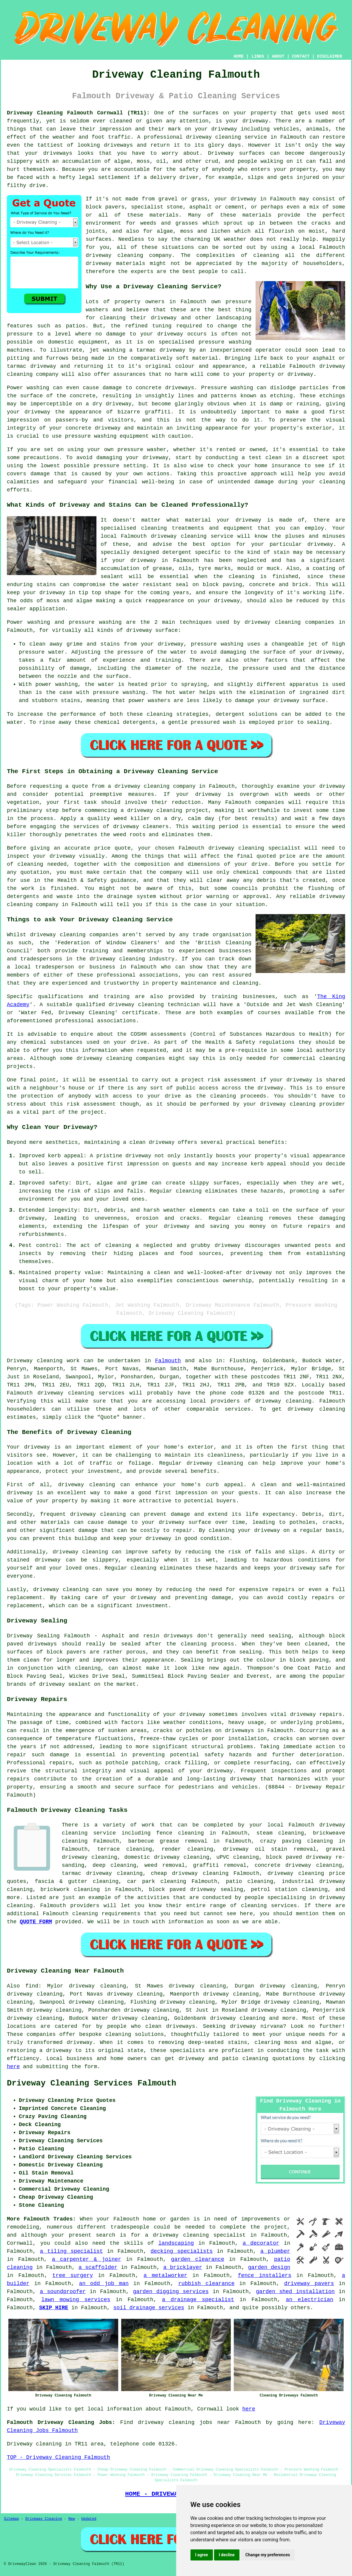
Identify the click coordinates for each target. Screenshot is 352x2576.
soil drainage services (148, 2308)
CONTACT (301, 56)
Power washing (28, 388)
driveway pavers (309, 2284)
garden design (269, 2267)
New (71, 2519)
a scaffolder (98, 2267)
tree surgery (73, 2275)
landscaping (176, 2243)
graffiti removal (220, 1865)
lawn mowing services (75, 2300)
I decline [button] (227, 2554)
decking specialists (181, 2251)
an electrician (309, 2300)
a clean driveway (149, 1142)
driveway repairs (316, 1714)
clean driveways (170, 2026)
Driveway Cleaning (43, 2519)
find (31, 1986)
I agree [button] (201, 2554)
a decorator (261, 2243)
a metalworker (165, 2275)
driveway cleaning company (155, 786)
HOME (239, 56)
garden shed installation (295, 2292)
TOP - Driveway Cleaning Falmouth (58, 2457)
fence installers (264, 2275)
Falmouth (168, 1361)
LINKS (257, 56)
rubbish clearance (206, 2284)
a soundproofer (63, 2292)
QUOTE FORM (36, 1922)
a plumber (275, 2251)
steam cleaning (280, 1833)
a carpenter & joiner (86, 2259)
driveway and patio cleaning (223, 2059)
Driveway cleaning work (43, 1361)
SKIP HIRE (53, 2308)
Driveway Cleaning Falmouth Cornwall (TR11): (78, 113)
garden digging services (170, 2292)
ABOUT (278, 56)
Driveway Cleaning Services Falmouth (91, 2083)
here (13, 2067)
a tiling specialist (71, 2251)
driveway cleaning (213, 137)
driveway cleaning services (81, 1393)
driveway (255, 121)
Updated (88, 2519)
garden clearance (197, 2259)
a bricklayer (182, 2267)
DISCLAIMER (329, 56)
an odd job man (104, 2284)
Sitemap (11, 2519)
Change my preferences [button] (267, 2554)
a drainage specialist (198, 2300)
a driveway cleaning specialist (195, 2235)
